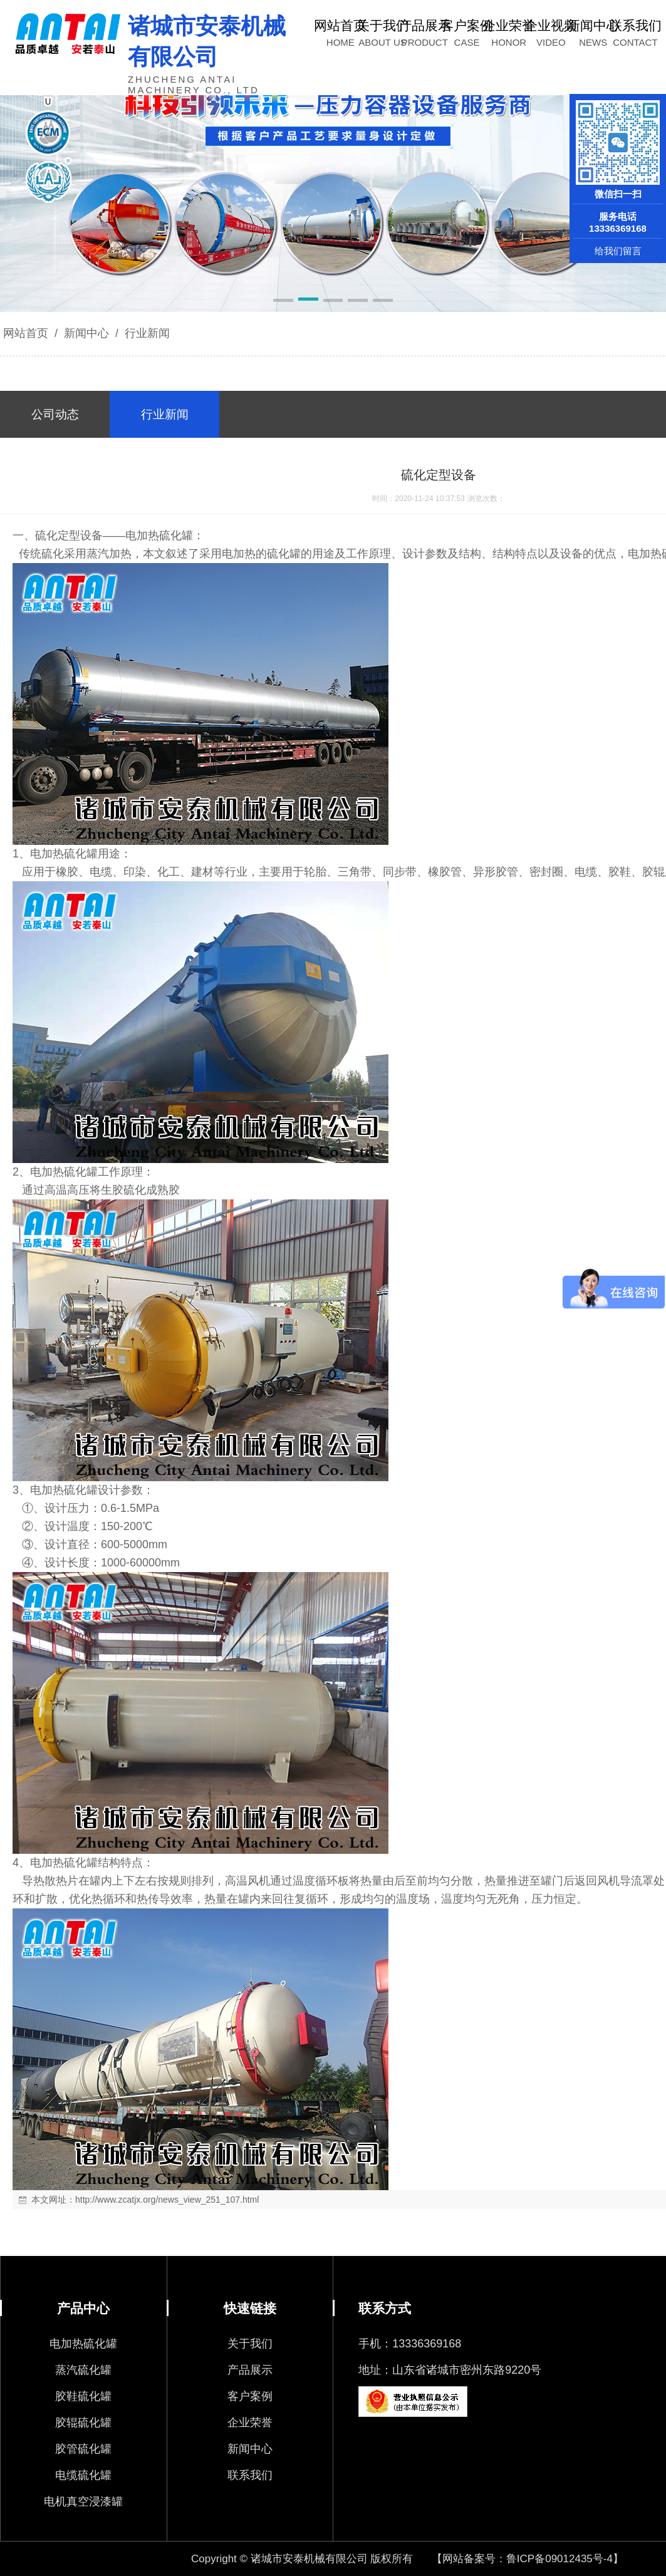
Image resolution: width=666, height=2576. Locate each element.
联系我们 (250, 2475)
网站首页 (25, 333)
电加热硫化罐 (83, 2343)
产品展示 (250, 2370)
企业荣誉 (250, 2422)
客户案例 (250, 2396)
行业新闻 (146, 333)
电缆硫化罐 (83, 2475)
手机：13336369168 (409, 2343)
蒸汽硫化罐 (83, 2370)
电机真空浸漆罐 (83, 2501)
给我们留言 (618, 251)
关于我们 (250, 2343)
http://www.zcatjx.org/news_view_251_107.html (167, 2200)
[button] (283, 301)
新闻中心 (86, 333)
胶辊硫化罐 (83, 2422)
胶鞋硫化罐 (83, 2396)
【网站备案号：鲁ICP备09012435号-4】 (527, 2559)
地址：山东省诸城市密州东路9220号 (449, 2370)
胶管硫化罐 (83, 2449)
